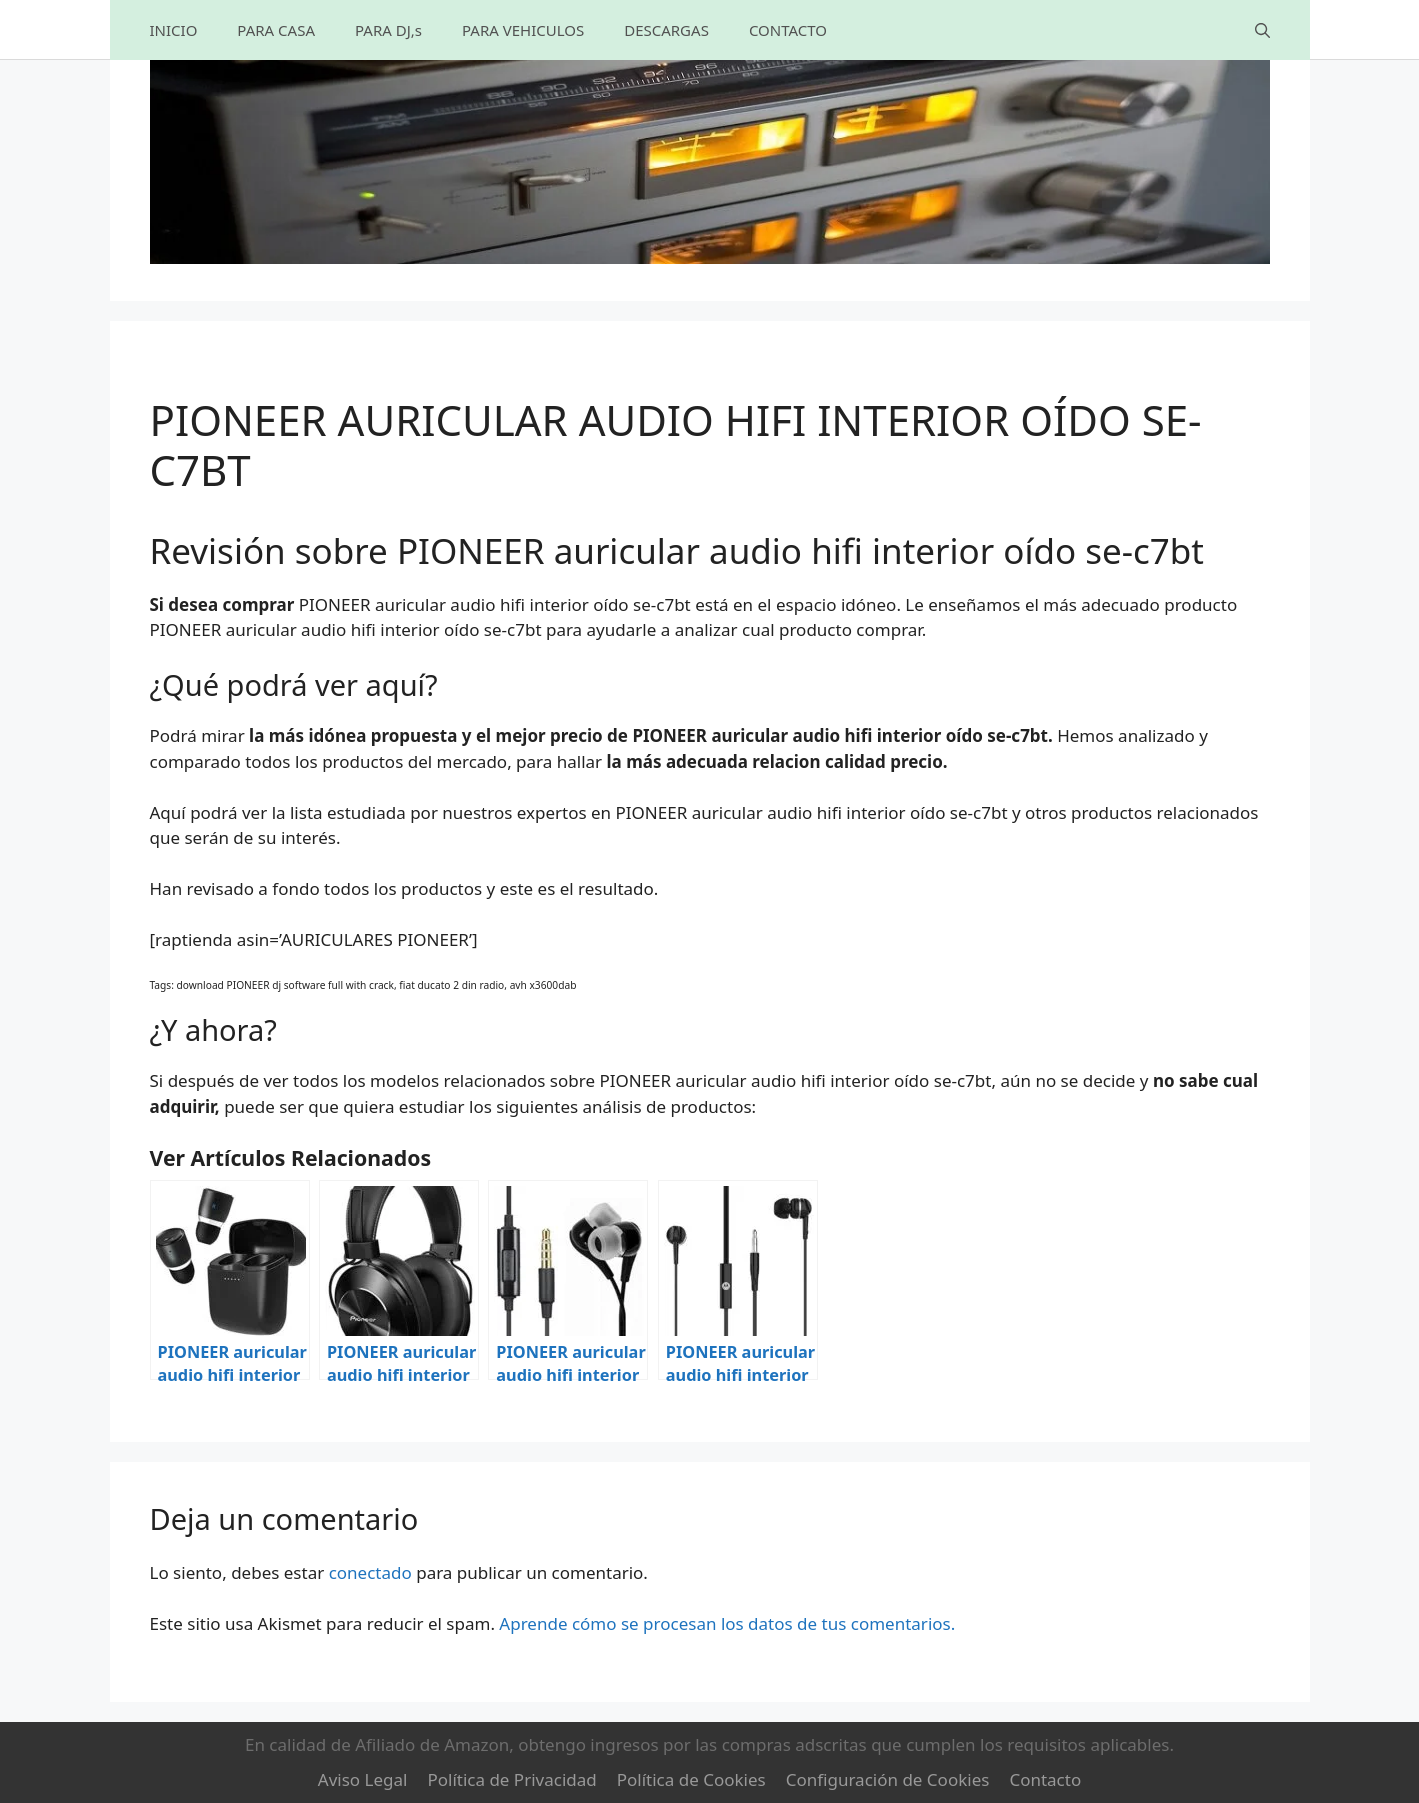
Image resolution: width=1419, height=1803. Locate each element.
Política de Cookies (691, 1779)
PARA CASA (276, 30)
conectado (370, 1572)
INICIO (174, 30)
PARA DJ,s (388, 30)
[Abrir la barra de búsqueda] (1262, 30)
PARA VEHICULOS (523, 30)
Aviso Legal (363, 1779)
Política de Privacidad (511, 1779)
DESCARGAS (666, 30)
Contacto (1045, 1779)
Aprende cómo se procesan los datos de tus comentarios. (727, 1623)
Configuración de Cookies (888, 1779)
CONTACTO (788, 30)
